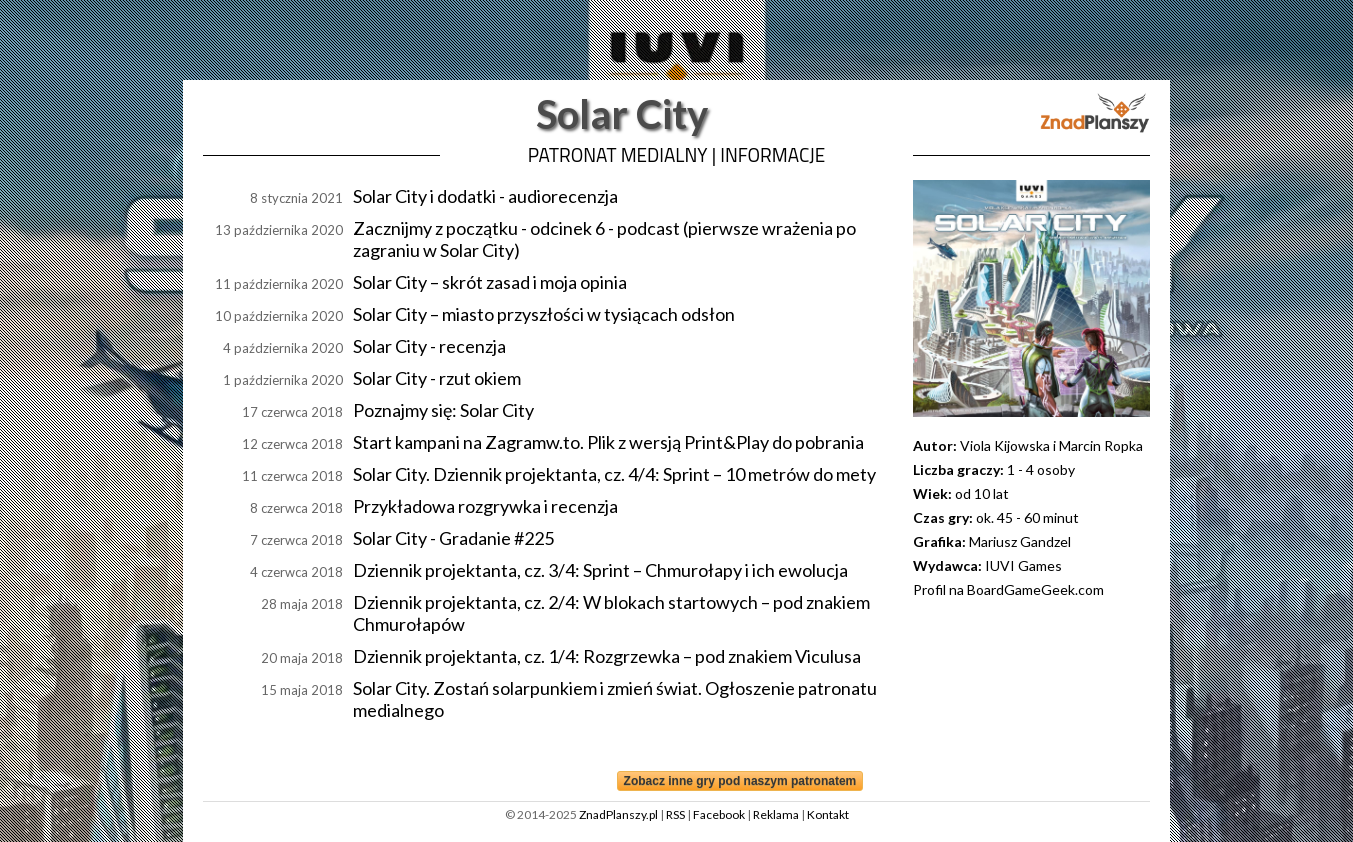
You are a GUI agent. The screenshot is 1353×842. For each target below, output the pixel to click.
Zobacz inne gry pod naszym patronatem (740, 781)
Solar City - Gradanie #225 (453, 538)
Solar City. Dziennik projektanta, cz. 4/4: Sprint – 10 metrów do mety (614, 474)
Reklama (776, 814)
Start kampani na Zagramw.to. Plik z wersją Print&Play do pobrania (608, 442)
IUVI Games (1023, 565)
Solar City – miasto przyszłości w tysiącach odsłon (544, 314)
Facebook (719, 814)
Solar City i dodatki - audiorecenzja (485, 196)
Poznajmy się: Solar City (443, 410)
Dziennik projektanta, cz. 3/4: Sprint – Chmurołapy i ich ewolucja (600, 570)
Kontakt (828, 814)
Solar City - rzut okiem (437, 378)
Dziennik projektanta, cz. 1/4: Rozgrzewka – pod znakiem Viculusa (607, 656)
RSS (675, 814)
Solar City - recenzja (429, 346)
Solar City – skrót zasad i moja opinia (490, 282)
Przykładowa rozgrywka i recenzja (485, 506)
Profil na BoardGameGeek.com (1008, 589)
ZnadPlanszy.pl (618, 814)
